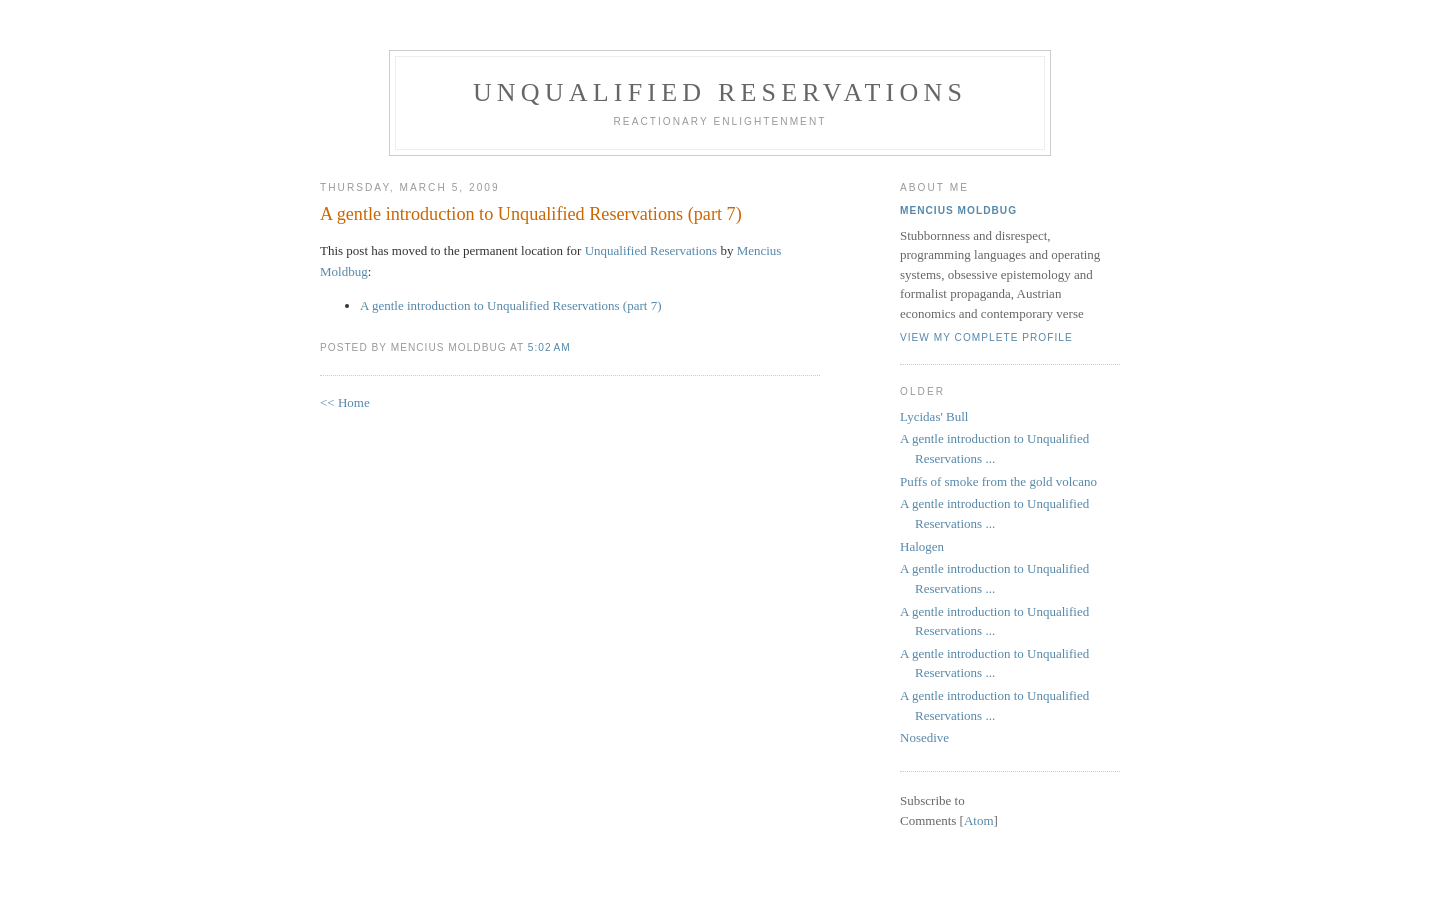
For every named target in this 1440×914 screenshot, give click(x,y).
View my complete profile (986, 337)
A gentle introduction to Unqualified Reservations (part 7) (531, 214)
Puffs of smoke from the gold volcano (998, 481)
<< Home (345, 402)
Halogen (922, 546)
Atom (979, 820)
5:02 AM (549, 347)
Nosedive (924, 737)
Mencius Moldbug (958, 210)
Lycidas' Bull (934, 416)
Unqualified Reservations (720, 92)
